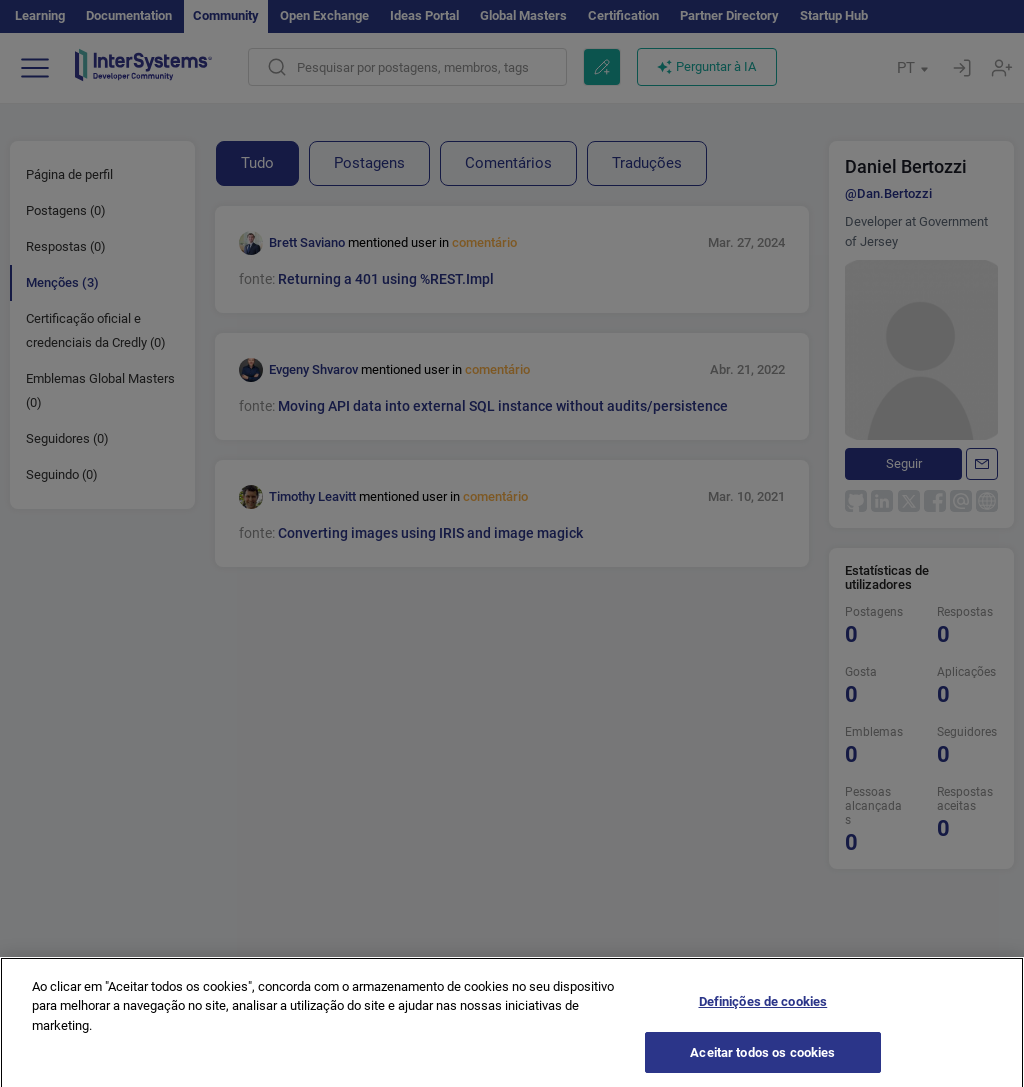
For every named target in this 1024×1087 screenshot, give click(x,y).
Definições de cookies (763, 1009)
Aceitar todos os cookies (762, 1060)
